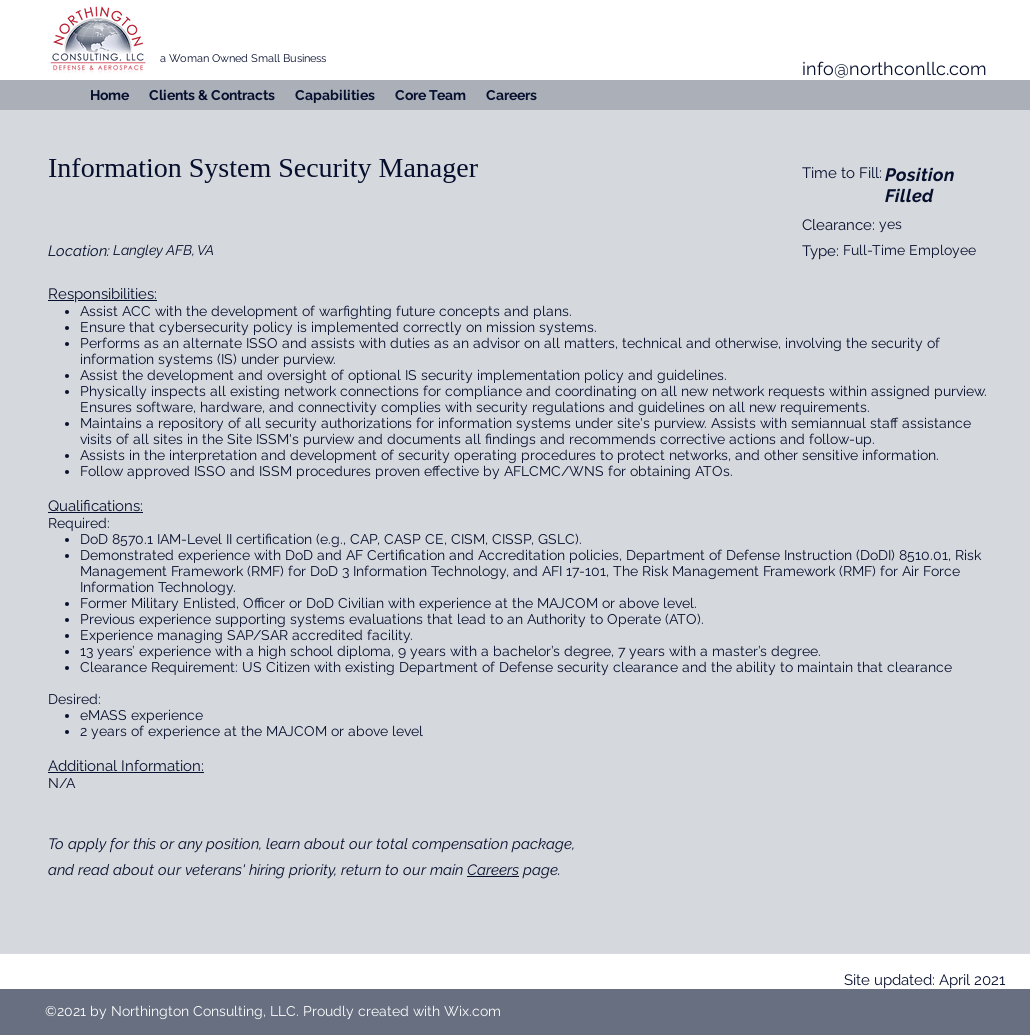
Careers (493, 870)
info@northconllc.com (894, 68)
